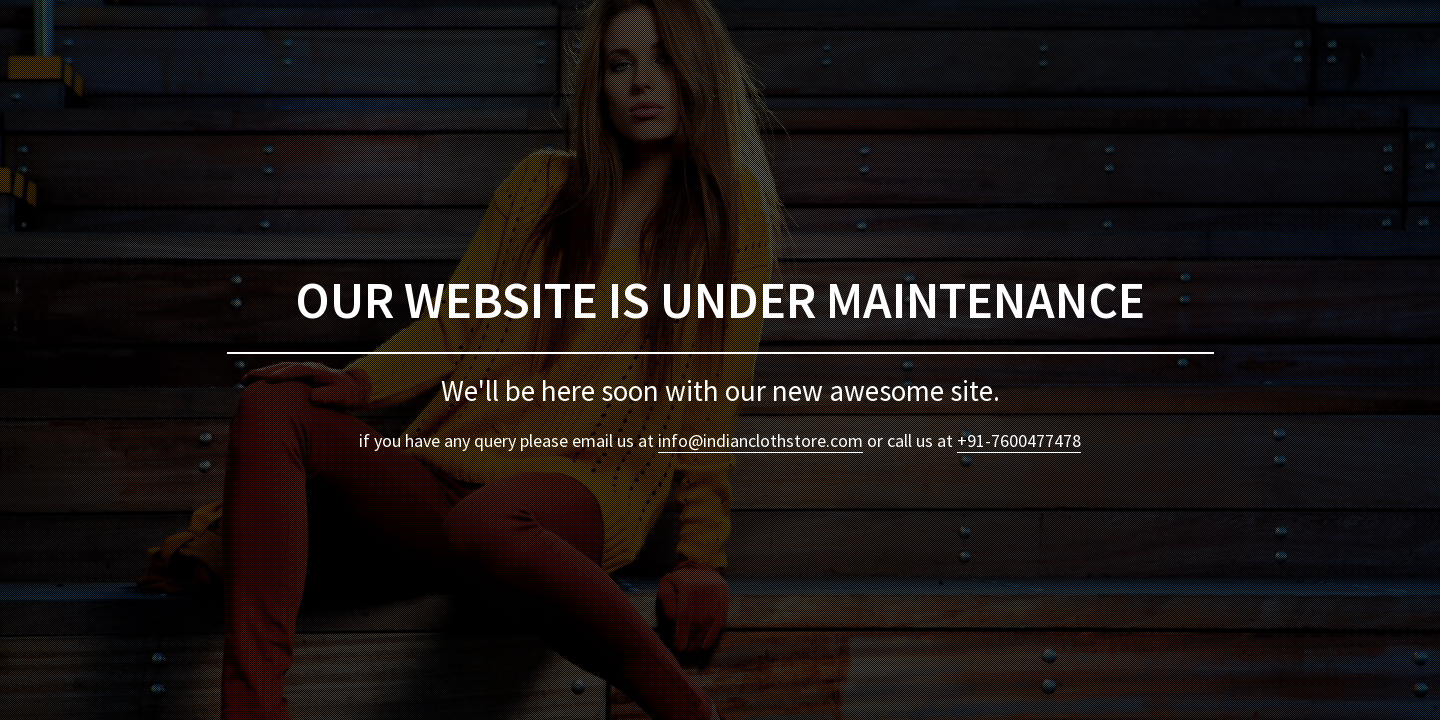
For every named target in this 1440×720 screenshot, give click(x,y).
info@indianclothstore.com (760, 440)
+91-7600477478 (1019, 440)
